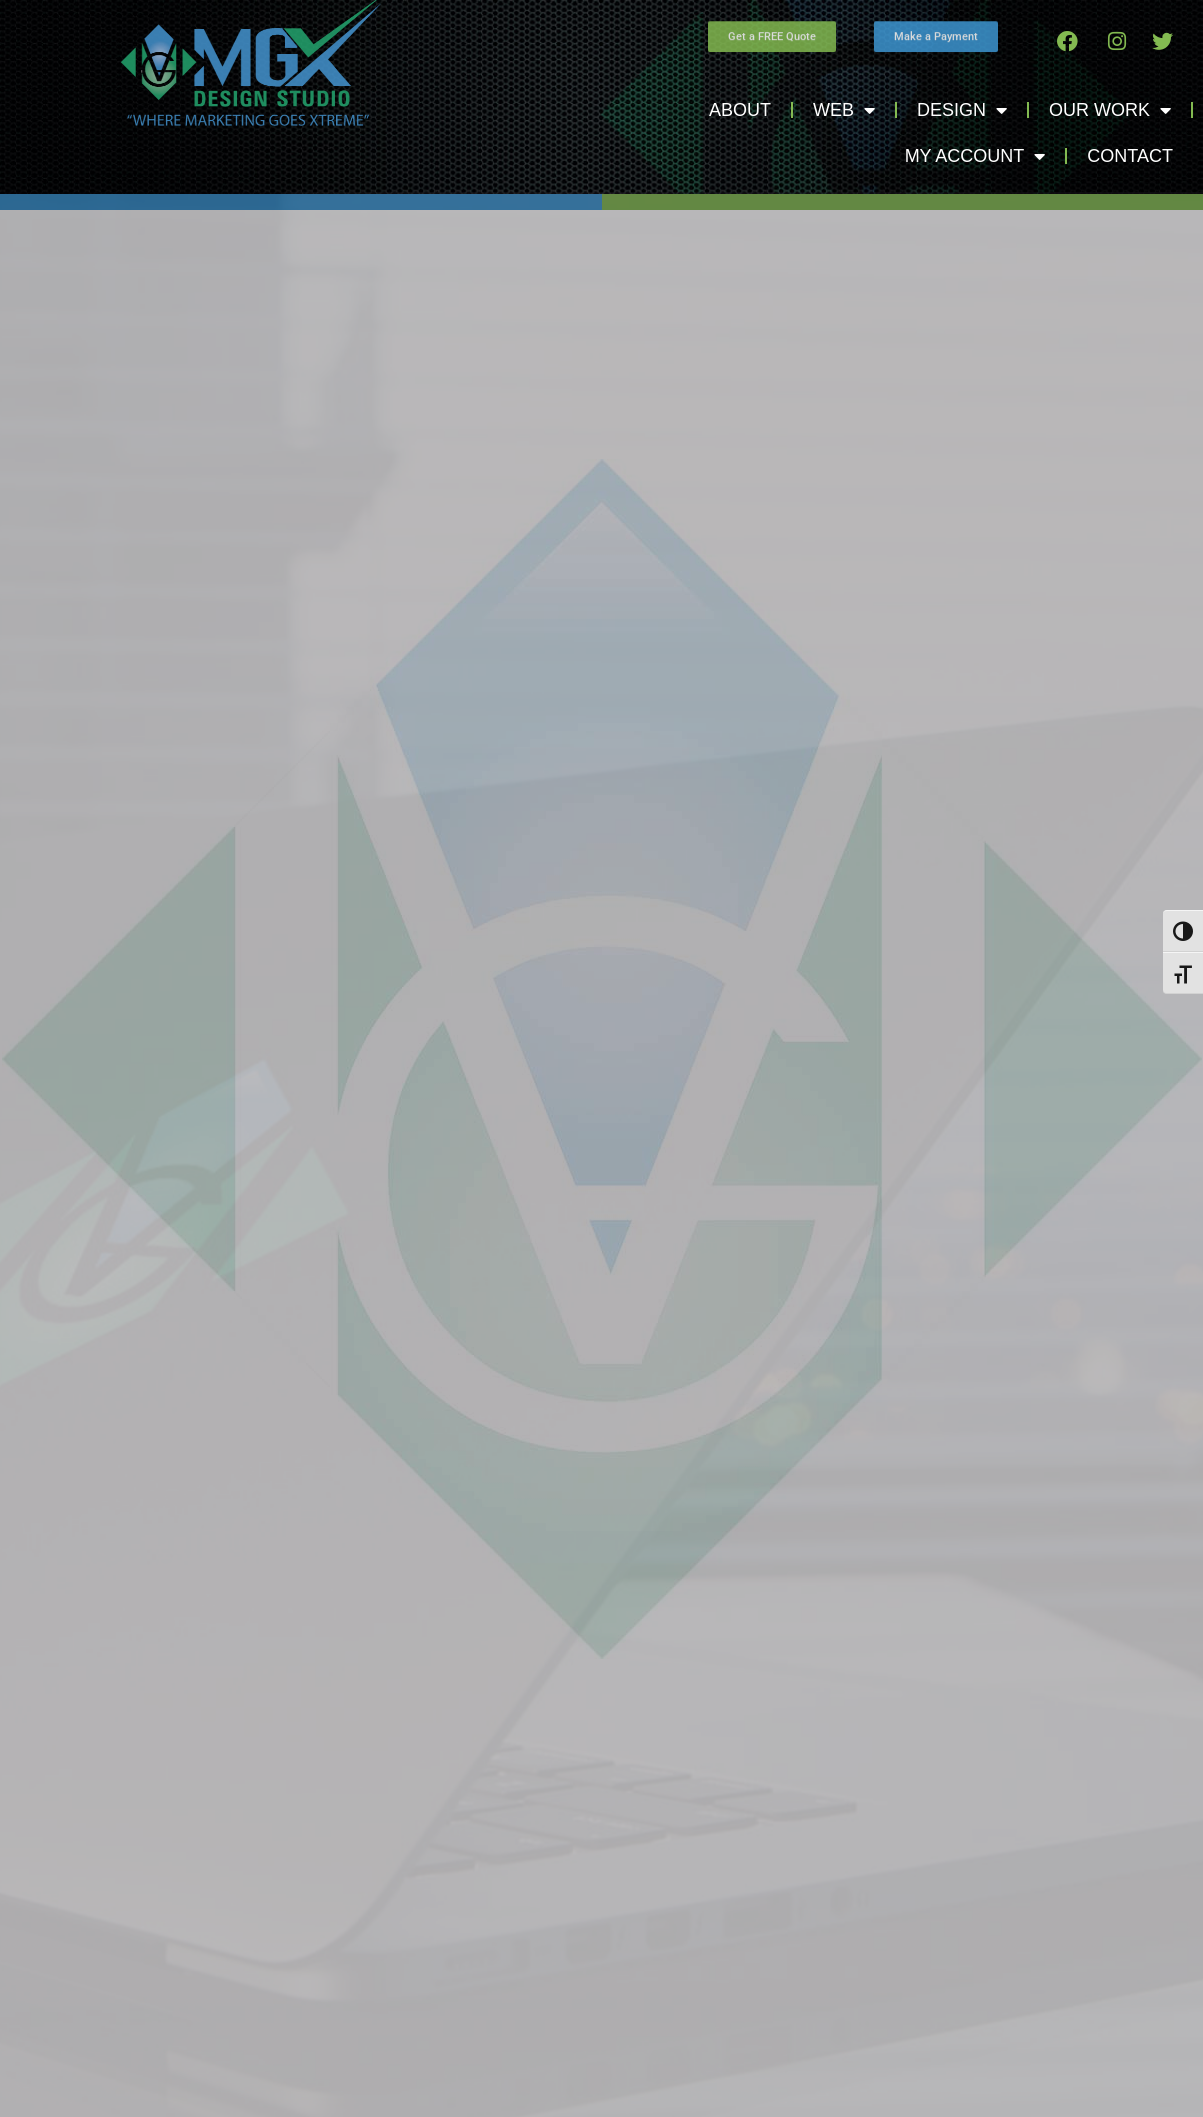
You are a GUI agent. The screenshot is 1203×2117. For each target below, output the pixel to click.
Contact (1130, 156)
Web (844, 110)
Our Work (1110, 110)
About (740, 110)
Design (962, 110)
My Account (975, 156)
